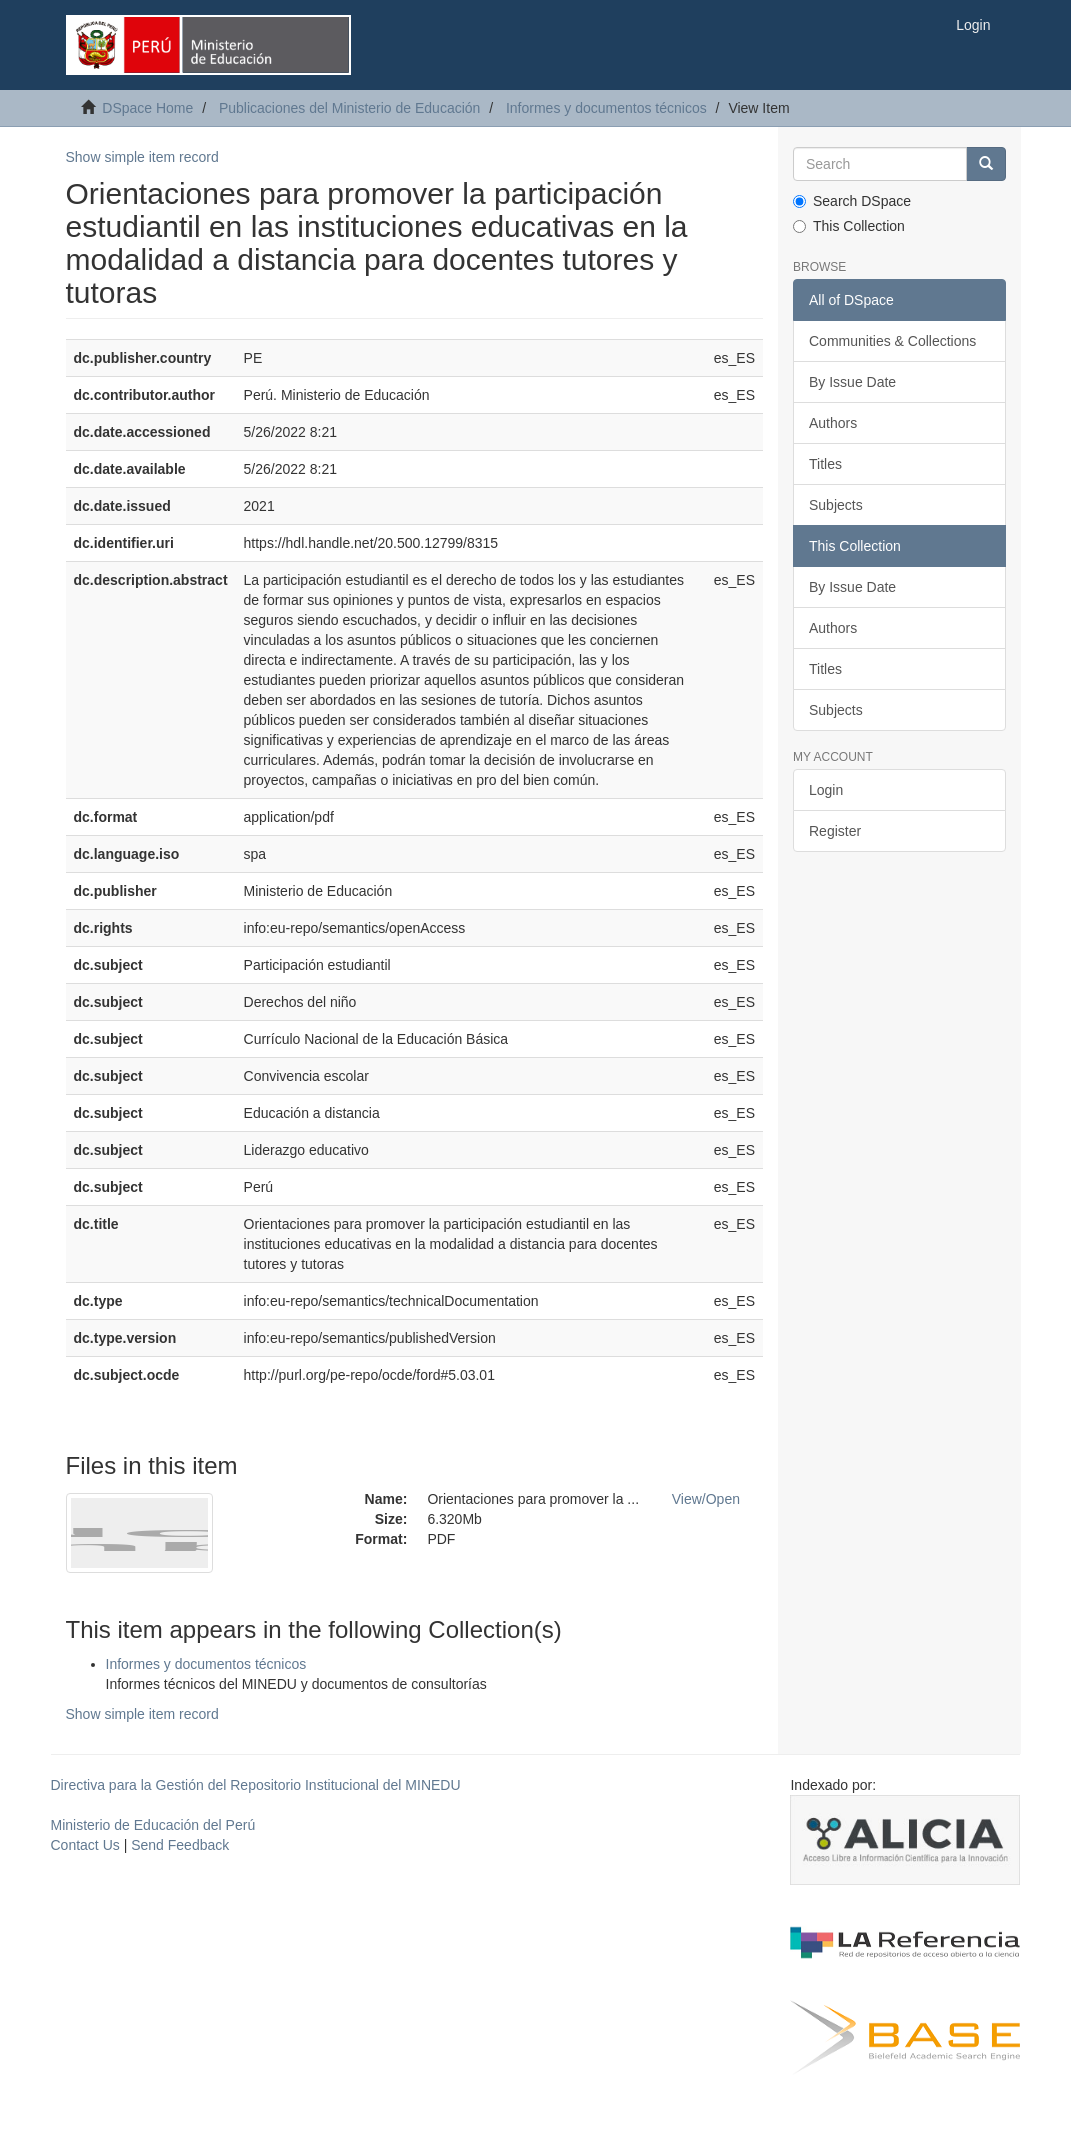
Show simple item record (142, 157)
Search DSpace (852, 201)
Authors (833, 423)
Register (835, 831)
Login (826, 790)
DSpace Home (147, 108)
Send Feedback (180, 1845)
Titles (825, 464)
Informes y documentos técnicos (606, 108)
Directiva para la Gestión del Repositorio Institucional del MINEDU (256, 1785)
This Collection (849, 226)
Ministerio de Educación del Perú (153, 1825)
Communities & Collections (892, 341)
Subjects (836, 505)
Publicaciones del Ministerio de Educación (349, 108)
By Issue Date (852, 382)
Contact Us (85, 1845)
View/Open (706, 1499)
